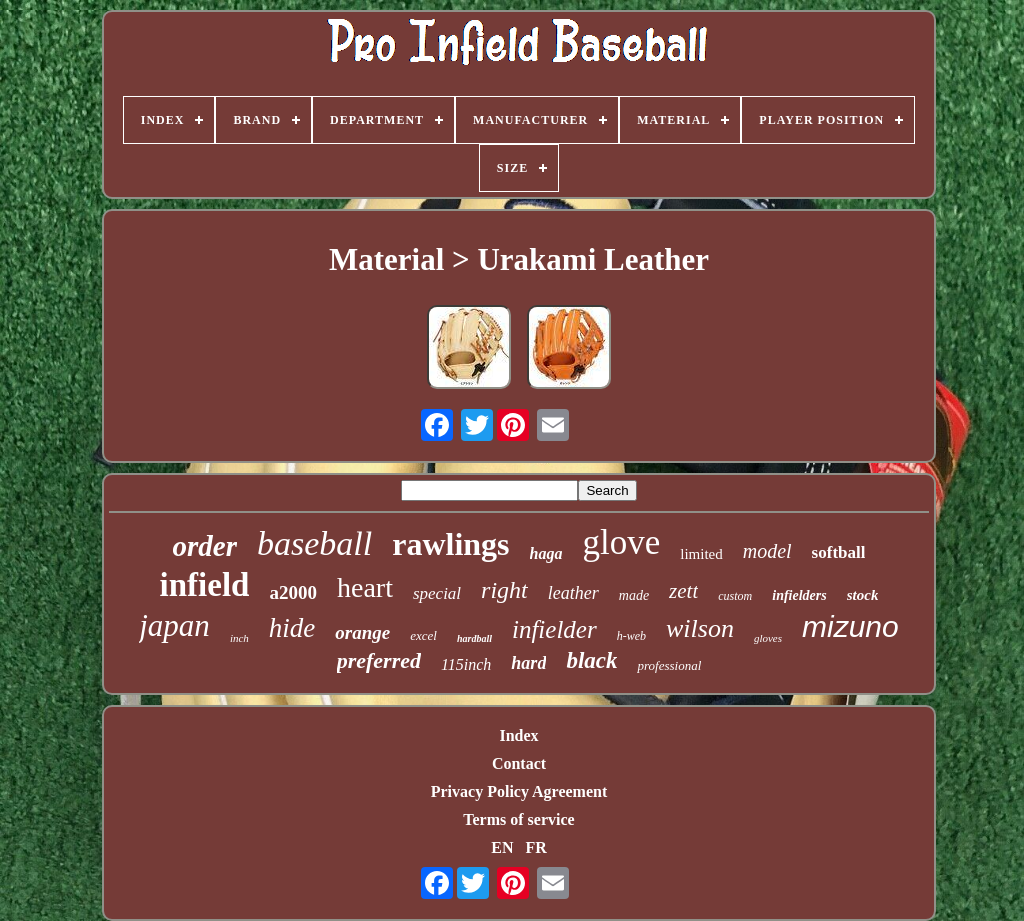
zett (683, 591)
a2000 (293, 592)
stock (863, 595)
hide (292, 628)
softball (839, 552)
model (767, 551)
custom (735, 596)
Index (518, 735)
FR (535, 847)
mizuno (850, 626)
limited (701, 554)
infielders (799, 595)
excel (423, 635)
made (634, 595)
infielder (554, 629)
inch (239, 638)
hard (528, 663)
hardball (474, 638)
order (205, 546)
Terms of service (518, 819)
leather (573, 593)
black (591, 660)
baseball (314, 543)
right (504, 590)
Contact (519, 763)
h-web (631, 636)
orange (362, 632)
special (437, 593)
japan (174, 625)
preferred (379, 660)
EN (502, 847)
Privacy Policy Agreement (519, 791)
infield (205, 585)
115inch (466, 664)
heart (365, 587)
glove (621, 542)
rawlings (450, 544)
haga (546, 553)
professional (669, 665)
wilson (700, 628)
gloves (768, 638)
